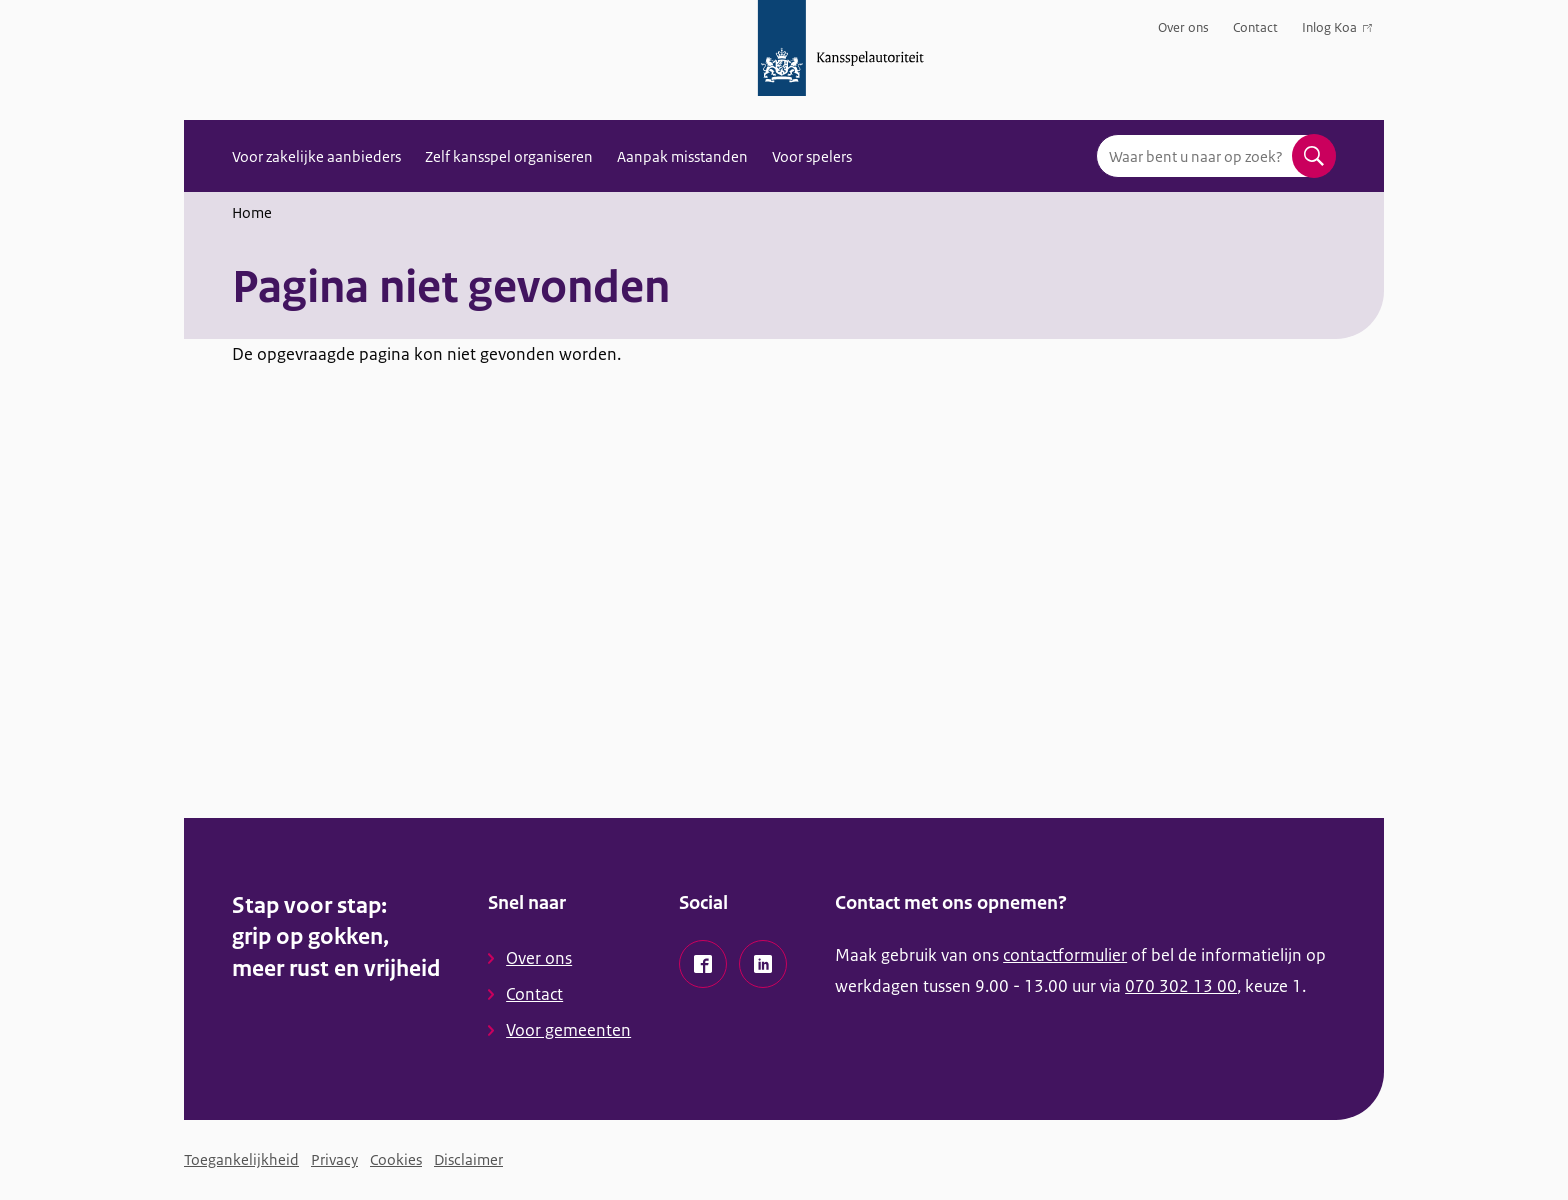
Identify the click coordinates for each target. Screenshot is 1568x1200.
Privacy (334, 1159)
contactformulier (1065, 955)
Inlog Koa (1337, 31)
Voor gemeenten (568, 1030)
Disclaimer (468, 1159)
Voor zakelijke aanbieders (316, 156)
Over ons (1183, 27)
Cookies (396, 1159)
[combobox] (1216, 156)
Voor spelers (812, 156)
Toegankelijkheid (241, 1159)
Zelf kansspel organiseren (509, 156)
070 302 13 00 (1181, 986)
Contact (1255, 27)
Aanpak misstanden (682, 156)
